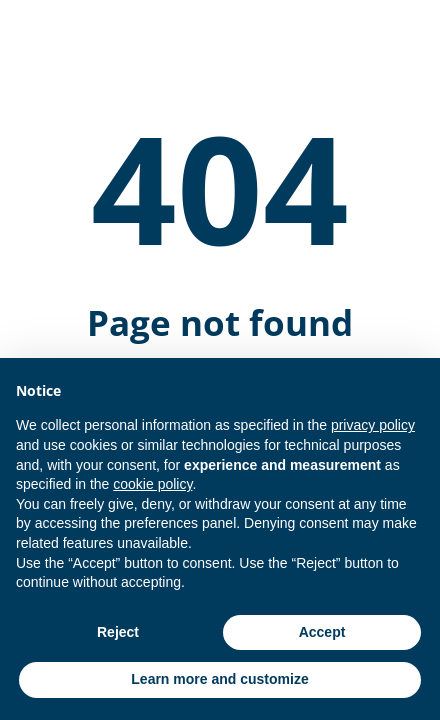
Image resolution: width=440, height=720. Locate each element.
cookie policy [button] (152, 484)
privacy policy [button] (373, 425)
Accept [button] (322, 632)
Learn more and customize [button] (219, 679)
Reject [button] (118, 632)
